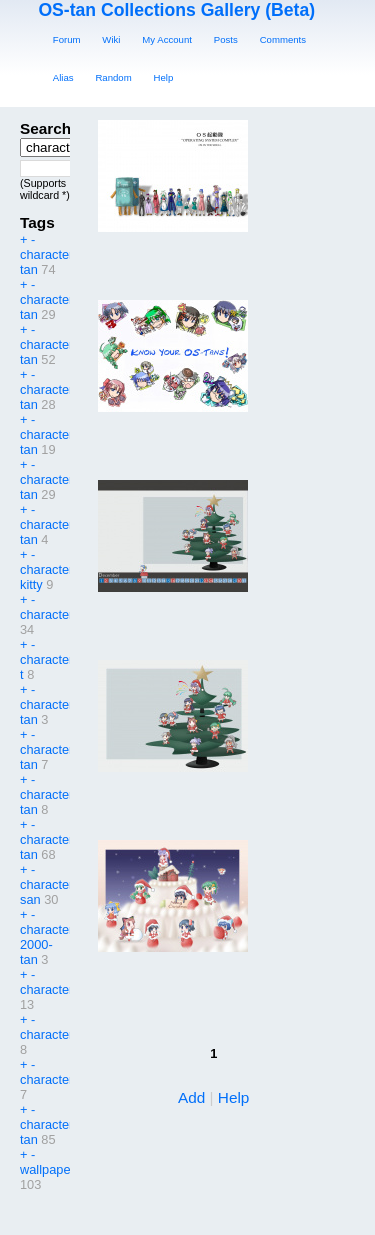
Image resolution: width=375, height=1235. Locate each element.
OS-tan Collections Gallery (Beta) (176, 10)
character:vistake (68, 1079)
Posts (226, 39)
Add (191, 1097)
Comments (283, 39)
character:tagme (66, 989)
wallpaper (47, 1169)
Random (113, 77)
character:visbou (67, 1034)
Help (164, 77)
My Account (167, 39)
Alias (63, 77)
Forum (67, 39)
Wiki (111, 39)
